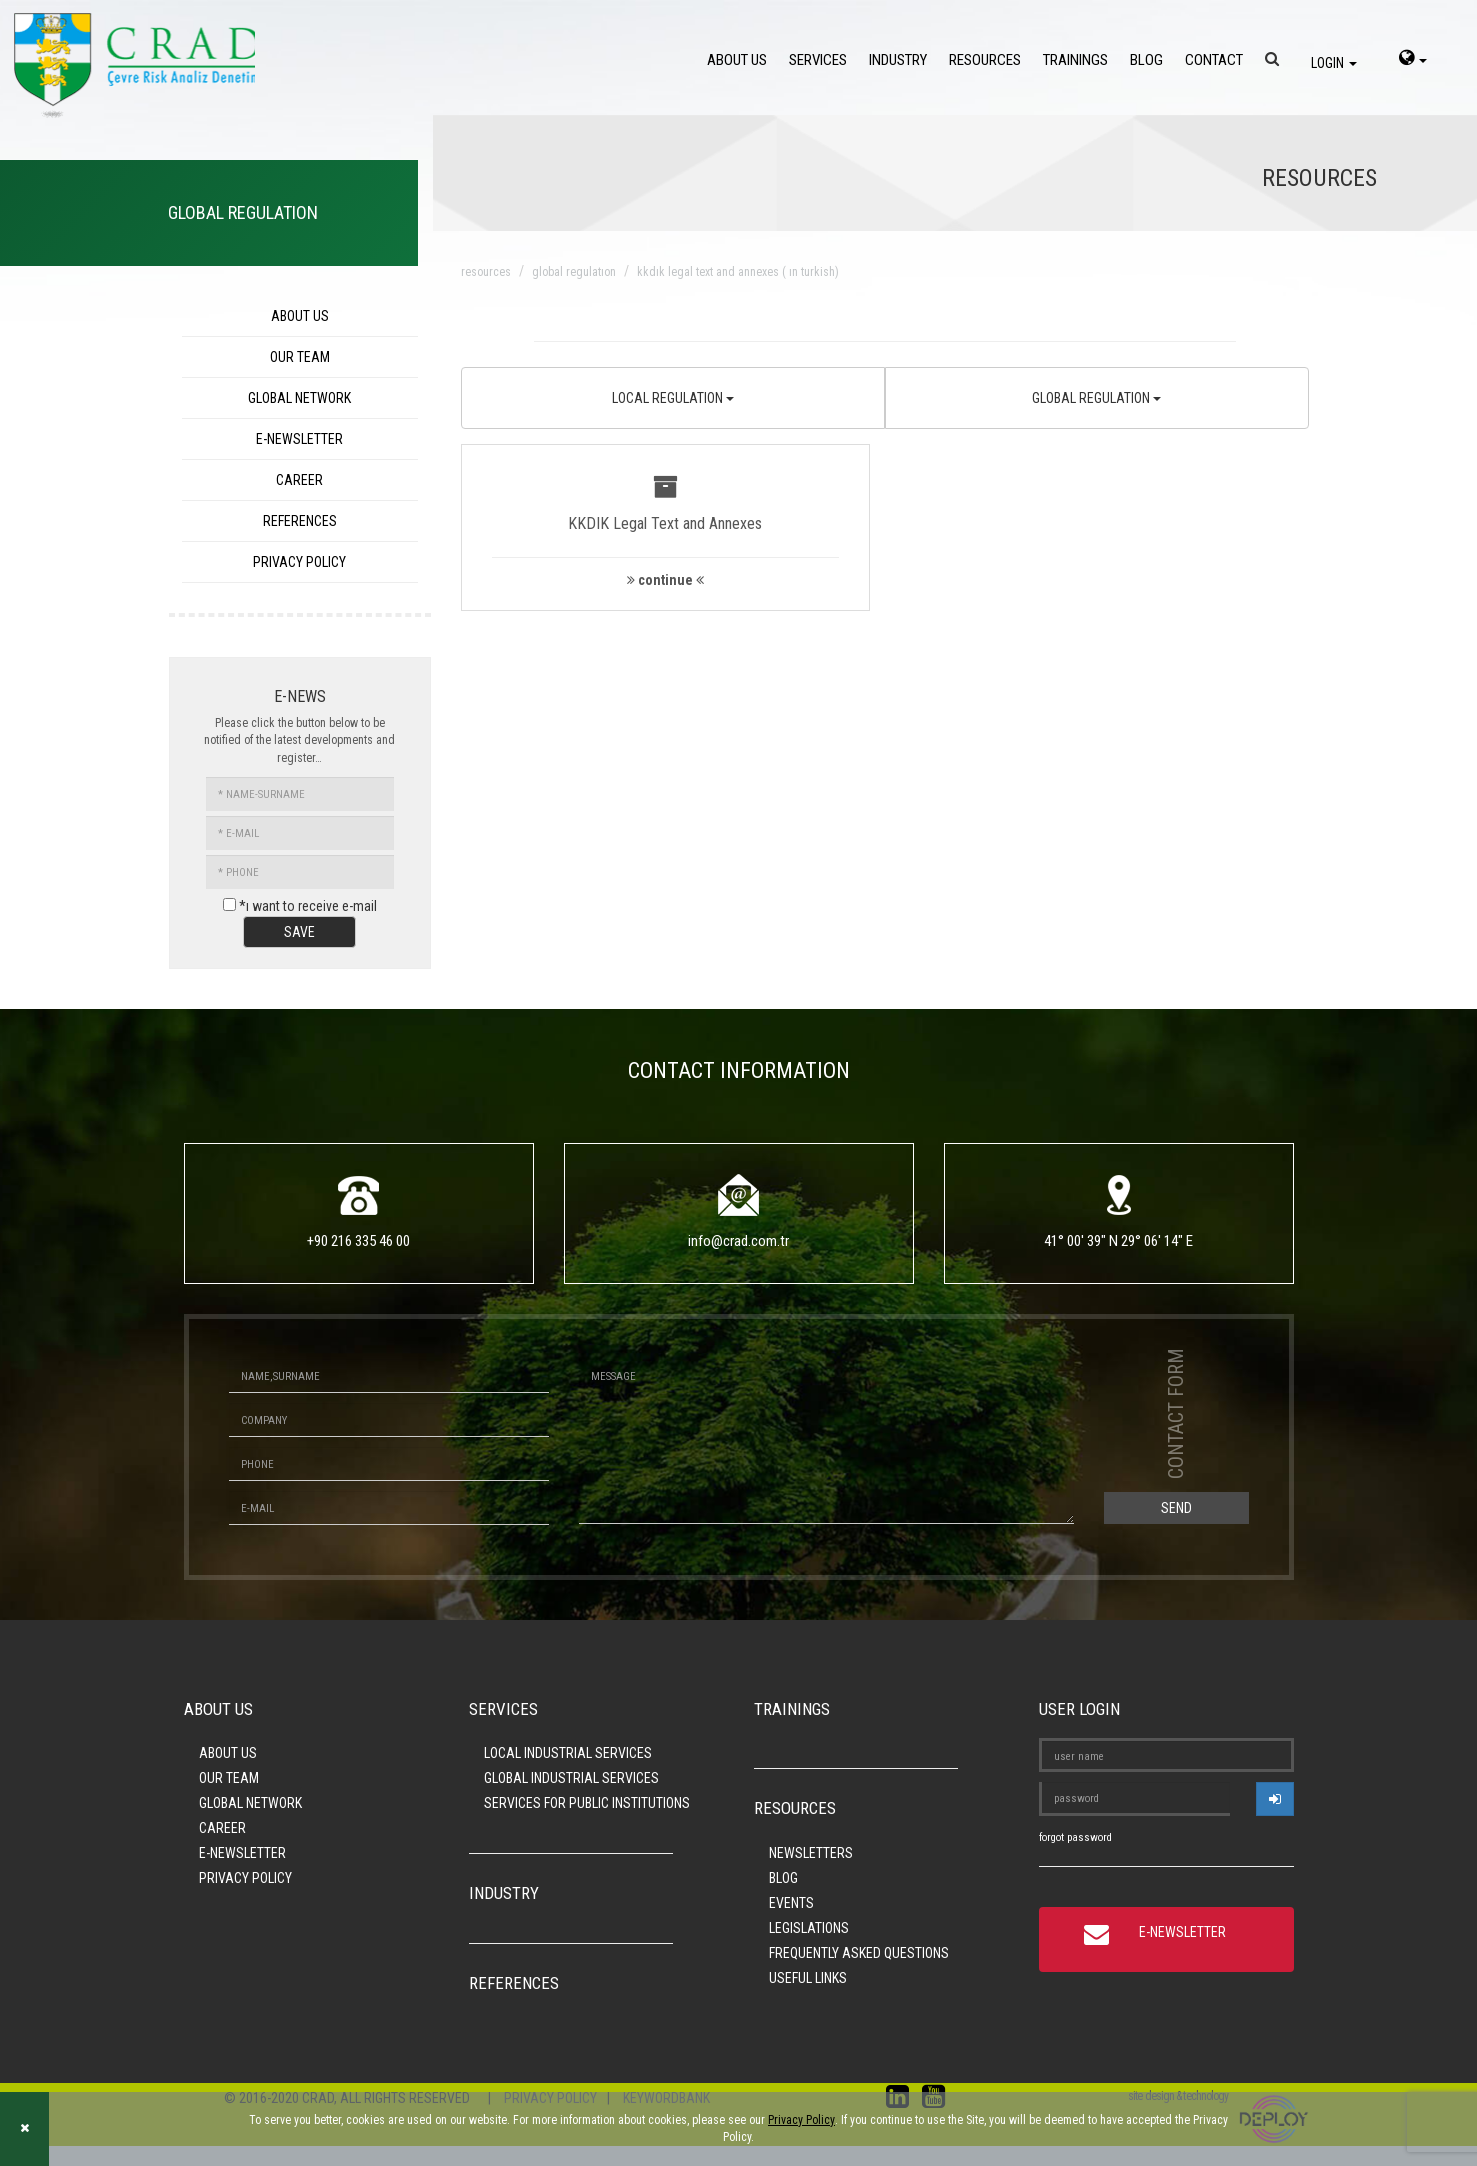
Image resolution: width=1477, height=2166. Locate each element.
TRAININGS (1075, 60)
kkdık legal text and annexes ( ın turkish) (738, 272)
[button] (665, 528)
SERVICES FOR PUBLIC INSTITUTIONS (587, 1803)
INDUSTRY (898, 60)
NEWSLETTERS (811, 1853)
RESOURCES (985, 60)
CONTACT (1214, 60)
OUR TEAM (300, 357)
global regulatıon (574, 272)
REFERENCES (300, 521)
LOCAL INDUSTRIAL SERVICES (568, 1753)
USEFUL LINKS (808, 1978)
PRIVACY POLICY (299, 562)
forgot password (1075, 1837)
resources (486, 272)
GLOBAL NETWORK (299, 398)
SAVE (299, 932)
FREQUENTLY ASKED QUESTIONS (859, 1953)
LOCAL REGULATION (673, 398)
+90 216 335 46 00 (358, 1241)
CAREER (299, 480)
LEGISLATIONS (809, 1928)
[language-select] (1413, 60)
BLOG (1146, 60)
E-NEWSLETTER (299, 439)
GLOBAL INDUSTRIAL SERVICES (571, 1778)
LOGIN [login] (1334, 63)
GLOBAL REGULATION (1096, 398)
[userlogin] (1275, 1799)
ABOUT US (737, 60)
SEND (1176, 1508)
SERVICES (818, 60)
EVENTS (791, 1903)
